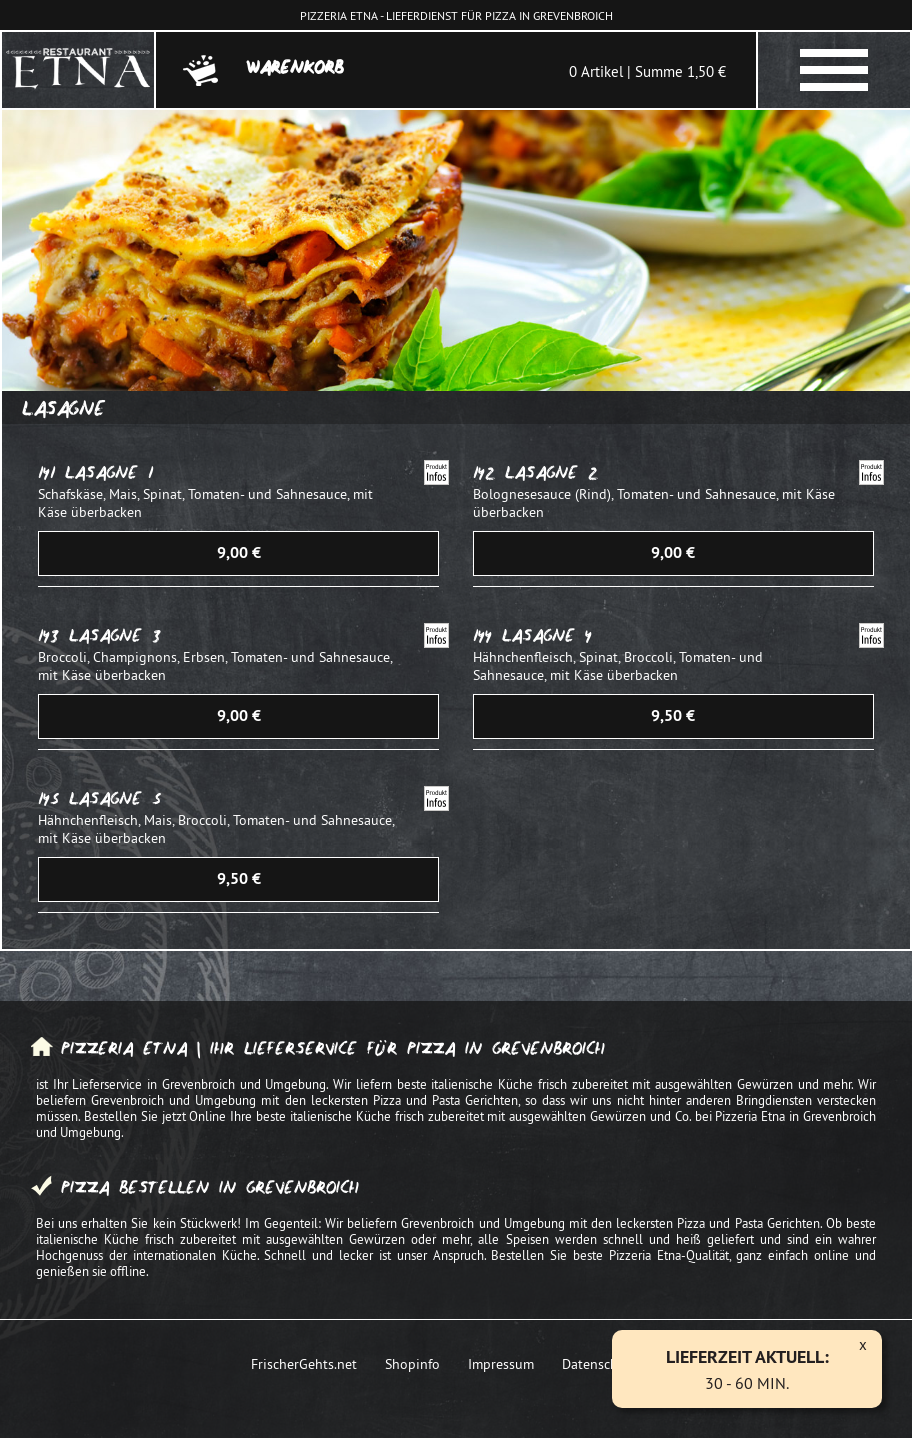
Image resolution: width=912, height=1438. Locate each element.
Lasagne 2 (551, 472)
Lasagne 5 (115, 798)
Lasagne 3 (115, 635)
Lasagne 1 (109, 472)
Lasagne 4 (547, 635)
